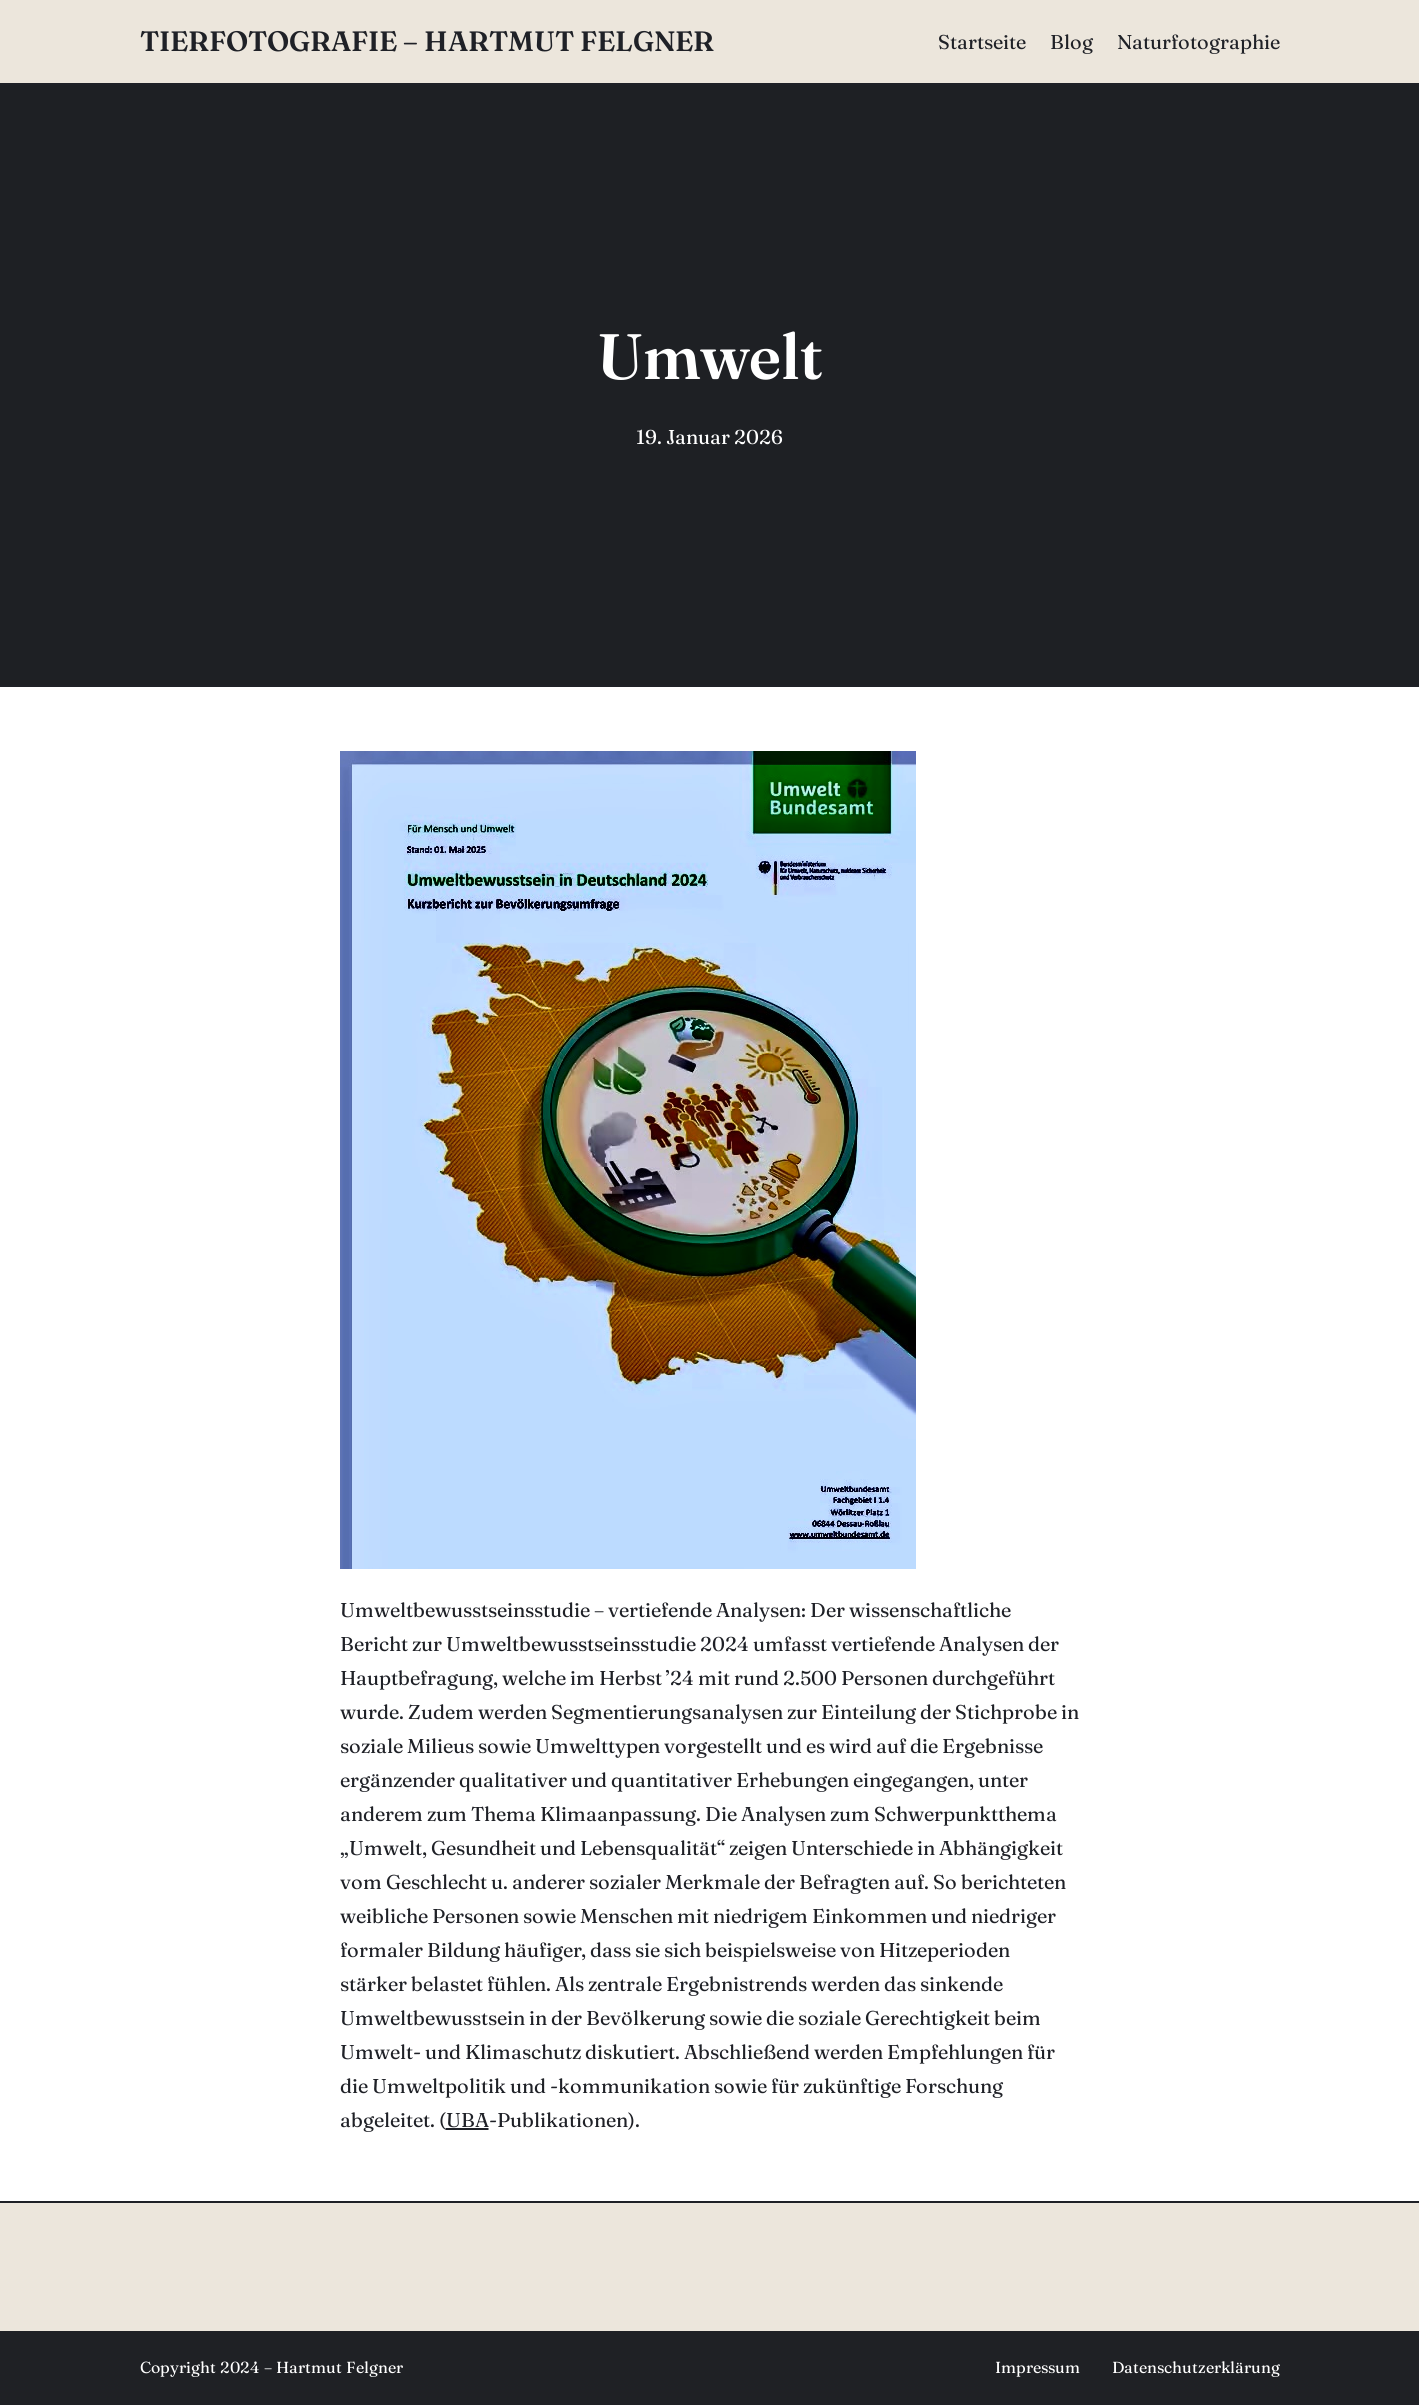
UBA (467, 2119)
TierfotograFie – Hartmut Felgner (427, 41)
